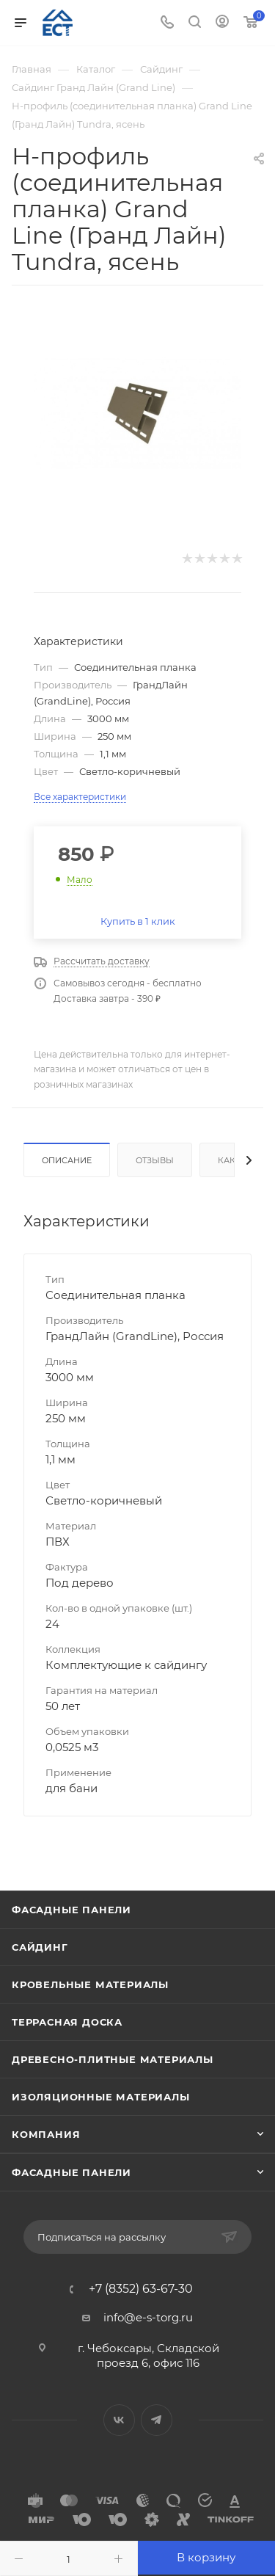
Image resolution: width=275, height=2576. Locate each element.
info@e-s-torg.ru (148, 2317)
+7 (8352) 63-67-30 (141, 2289)
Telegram (156, 2420)
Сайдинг (40, 1947)
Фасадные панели (71, 1909)
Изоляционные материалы (101, 2097)
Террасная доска (67, 2022)
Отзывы (155, 1160)
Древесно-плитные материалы (112, 2059)
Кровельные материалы (90, 1984)
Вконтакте (119, 2420)
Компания (46, 2134)
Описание (67, 1160)
